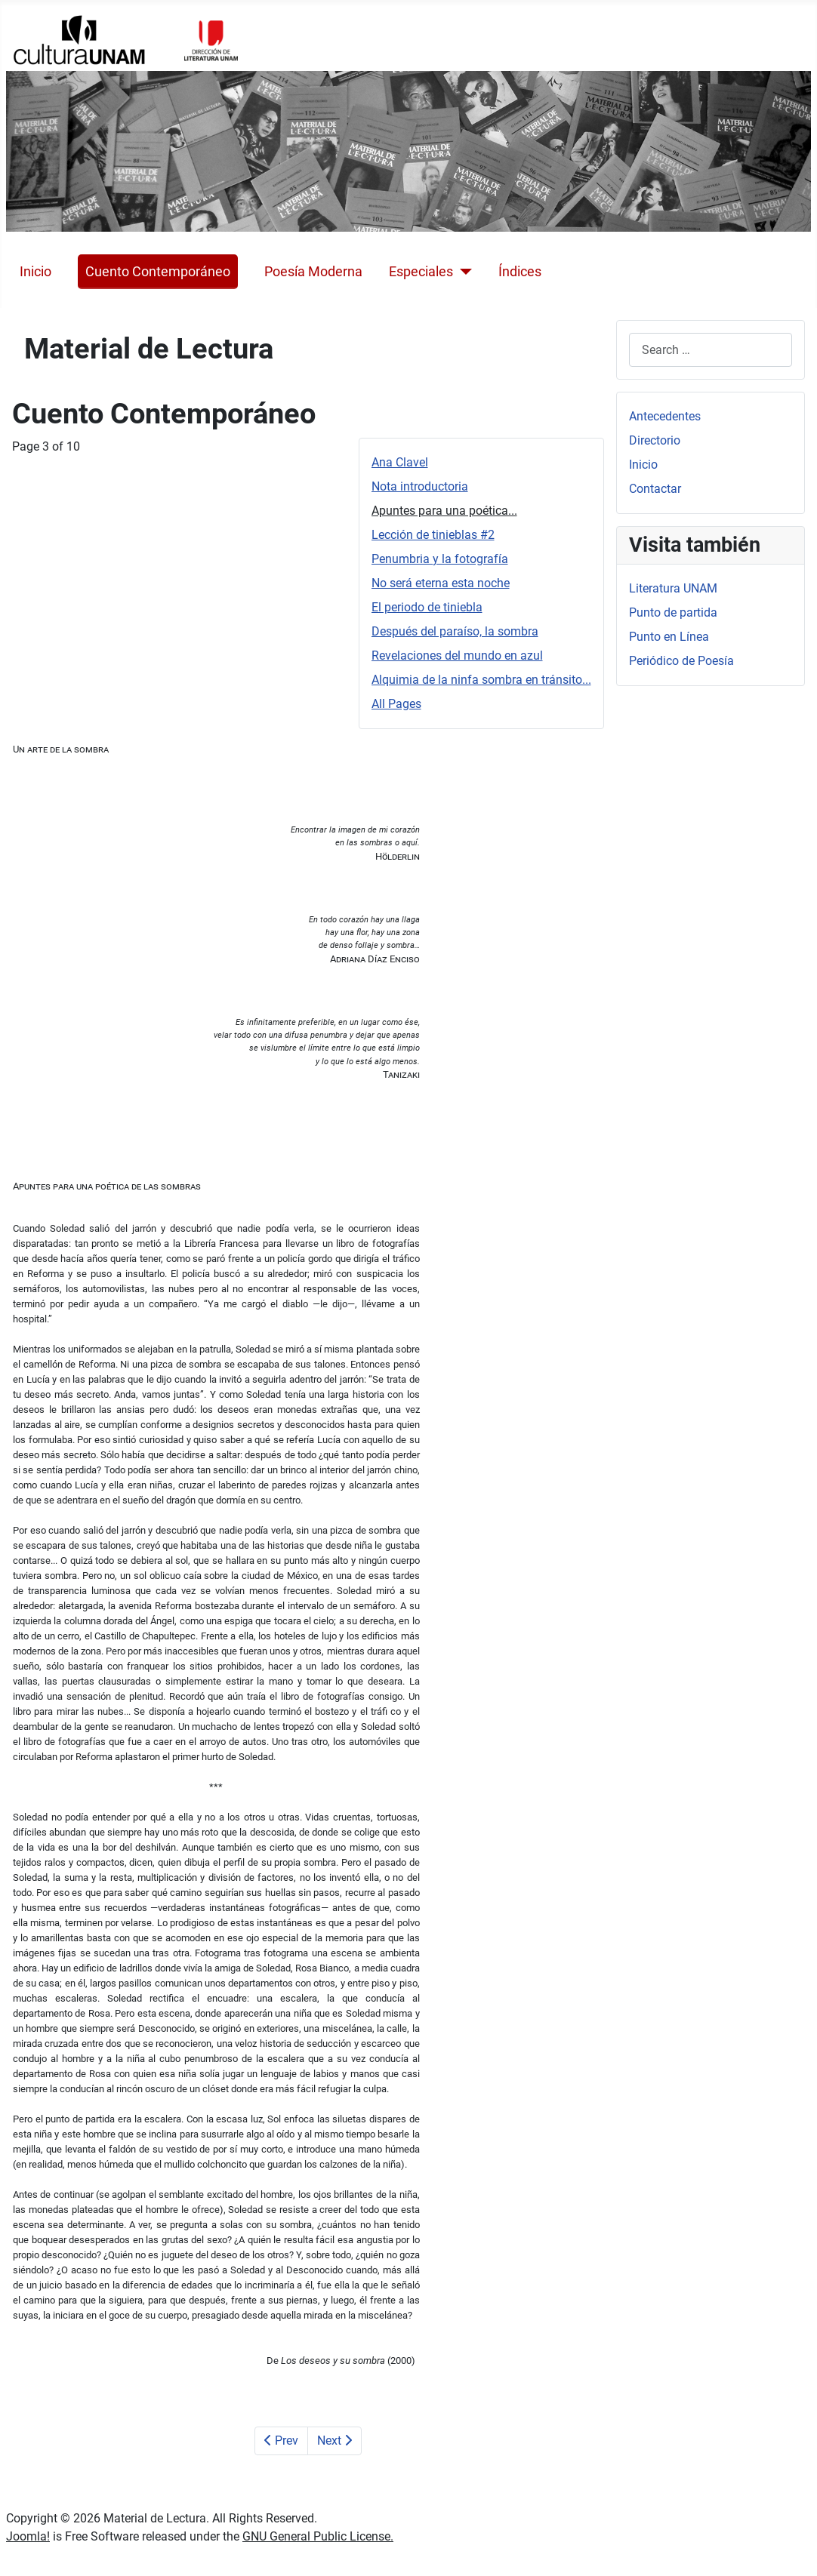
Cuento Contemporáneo (157, 271)
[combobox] (711, 350)
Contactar (655, 489)
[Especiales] (462, 271)
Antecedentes (665, 416)
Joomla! (28, 2536)
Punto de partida (673, 612)
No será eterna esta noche (441, 583)
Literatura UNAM (673, 588)
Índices (519, 271)
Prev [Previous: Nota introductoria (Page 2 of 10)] (281, 2440)
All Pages (396, 704)
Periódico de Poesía (681, 661)
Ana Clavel (400, 462)
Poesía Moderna (313, 271)
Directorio (654, 440)
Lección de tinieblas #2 (433, 535)
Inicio (35, 271)
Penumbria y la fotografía (440, 559)
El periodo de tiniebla (427, 607)
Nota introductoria (420, 486)
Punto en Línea (669, 636)
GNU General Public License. (317, 2536)
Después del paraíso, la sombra (455, 631)
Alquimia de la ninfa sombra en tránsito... (481, 679)
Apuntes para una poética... (444, 510)
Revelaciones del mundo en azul (457, 655)
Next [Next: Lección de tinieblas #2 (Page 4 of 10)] (334, 2440)
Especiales (421, 271)
